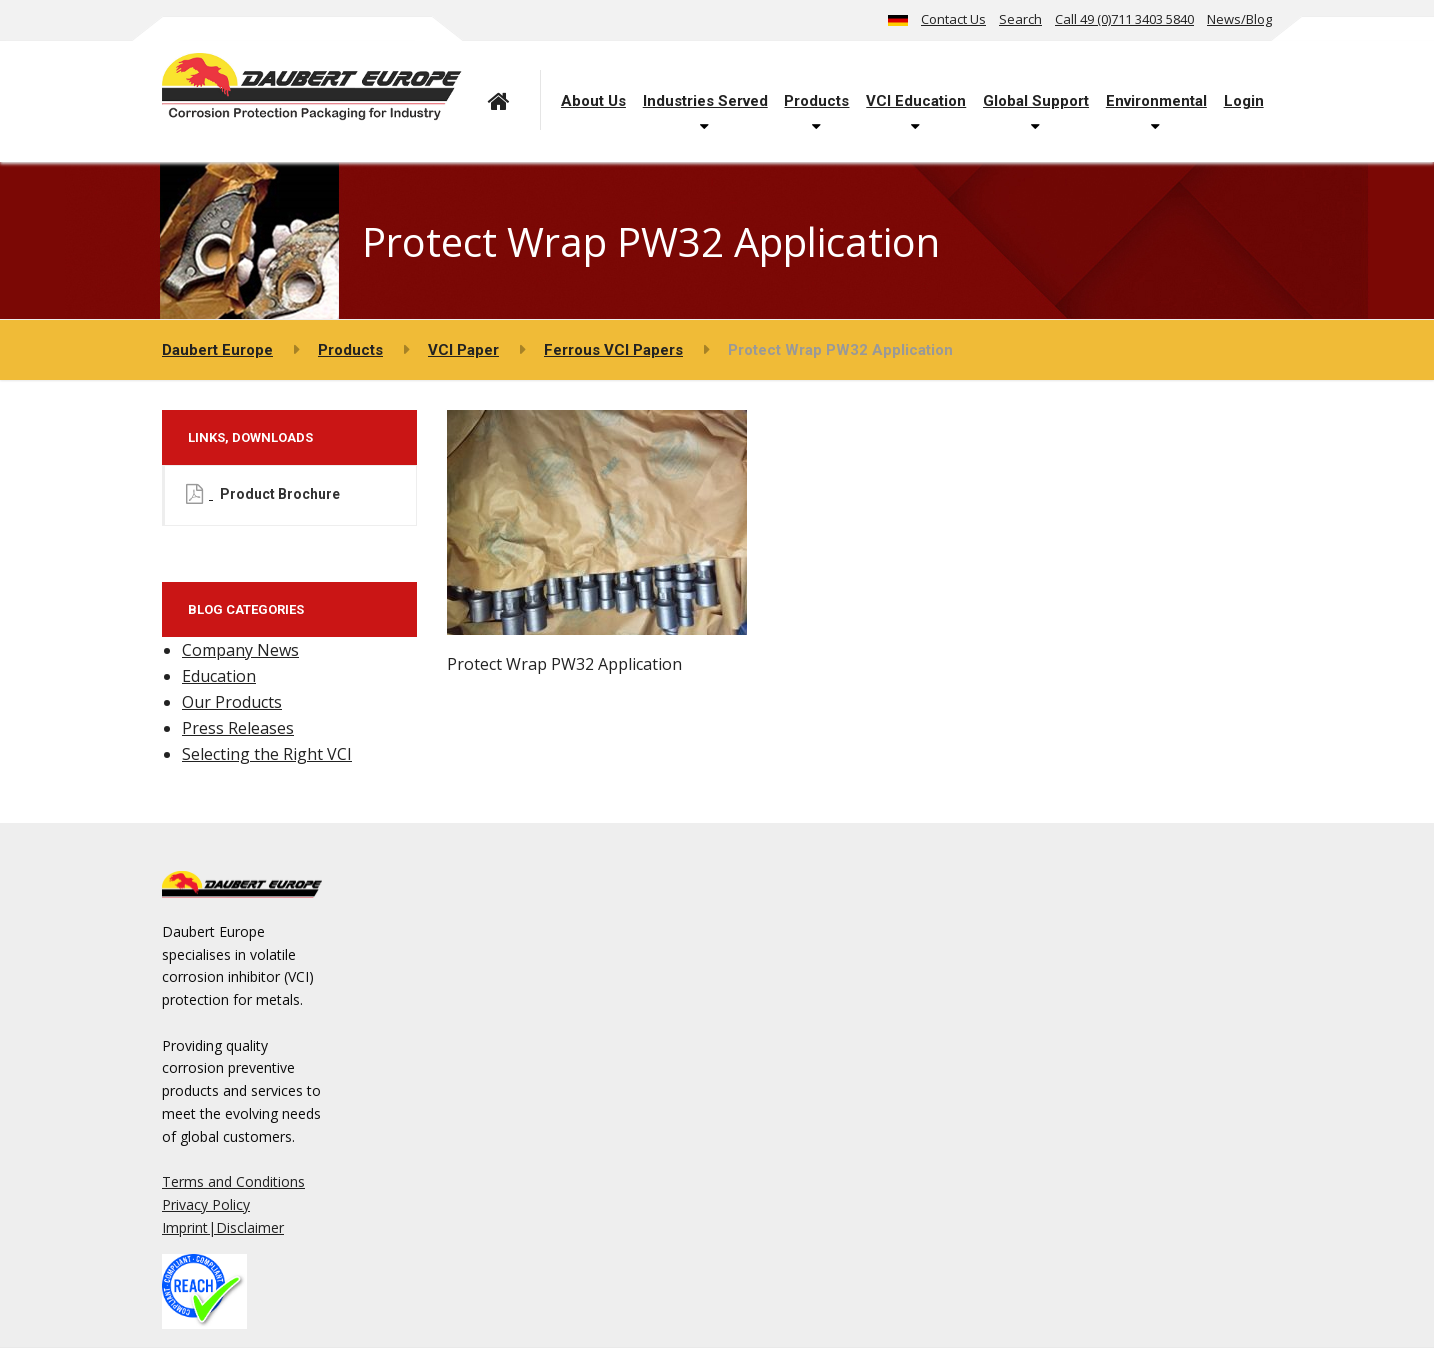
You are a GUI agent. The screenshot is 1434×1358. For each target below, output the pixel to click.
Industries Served (705, 101)
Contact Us (953, 19)
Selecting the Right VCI (267, 754)
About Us (593, 101)
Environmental (1156, 101)
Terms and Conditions (233, 1181)
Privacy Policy (206, 1204)
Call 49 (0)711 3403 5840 (1124, 19)
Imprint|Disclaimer (223, 1227)
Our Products (232, 702)
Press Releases (238, 728)
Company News (240, 650)
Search (1020, 19)
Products (816, 101)
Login (1244, 101)
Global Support (1036, 101)
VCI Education (916, 101)
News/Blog (1239, 19)
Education (219, 676)
